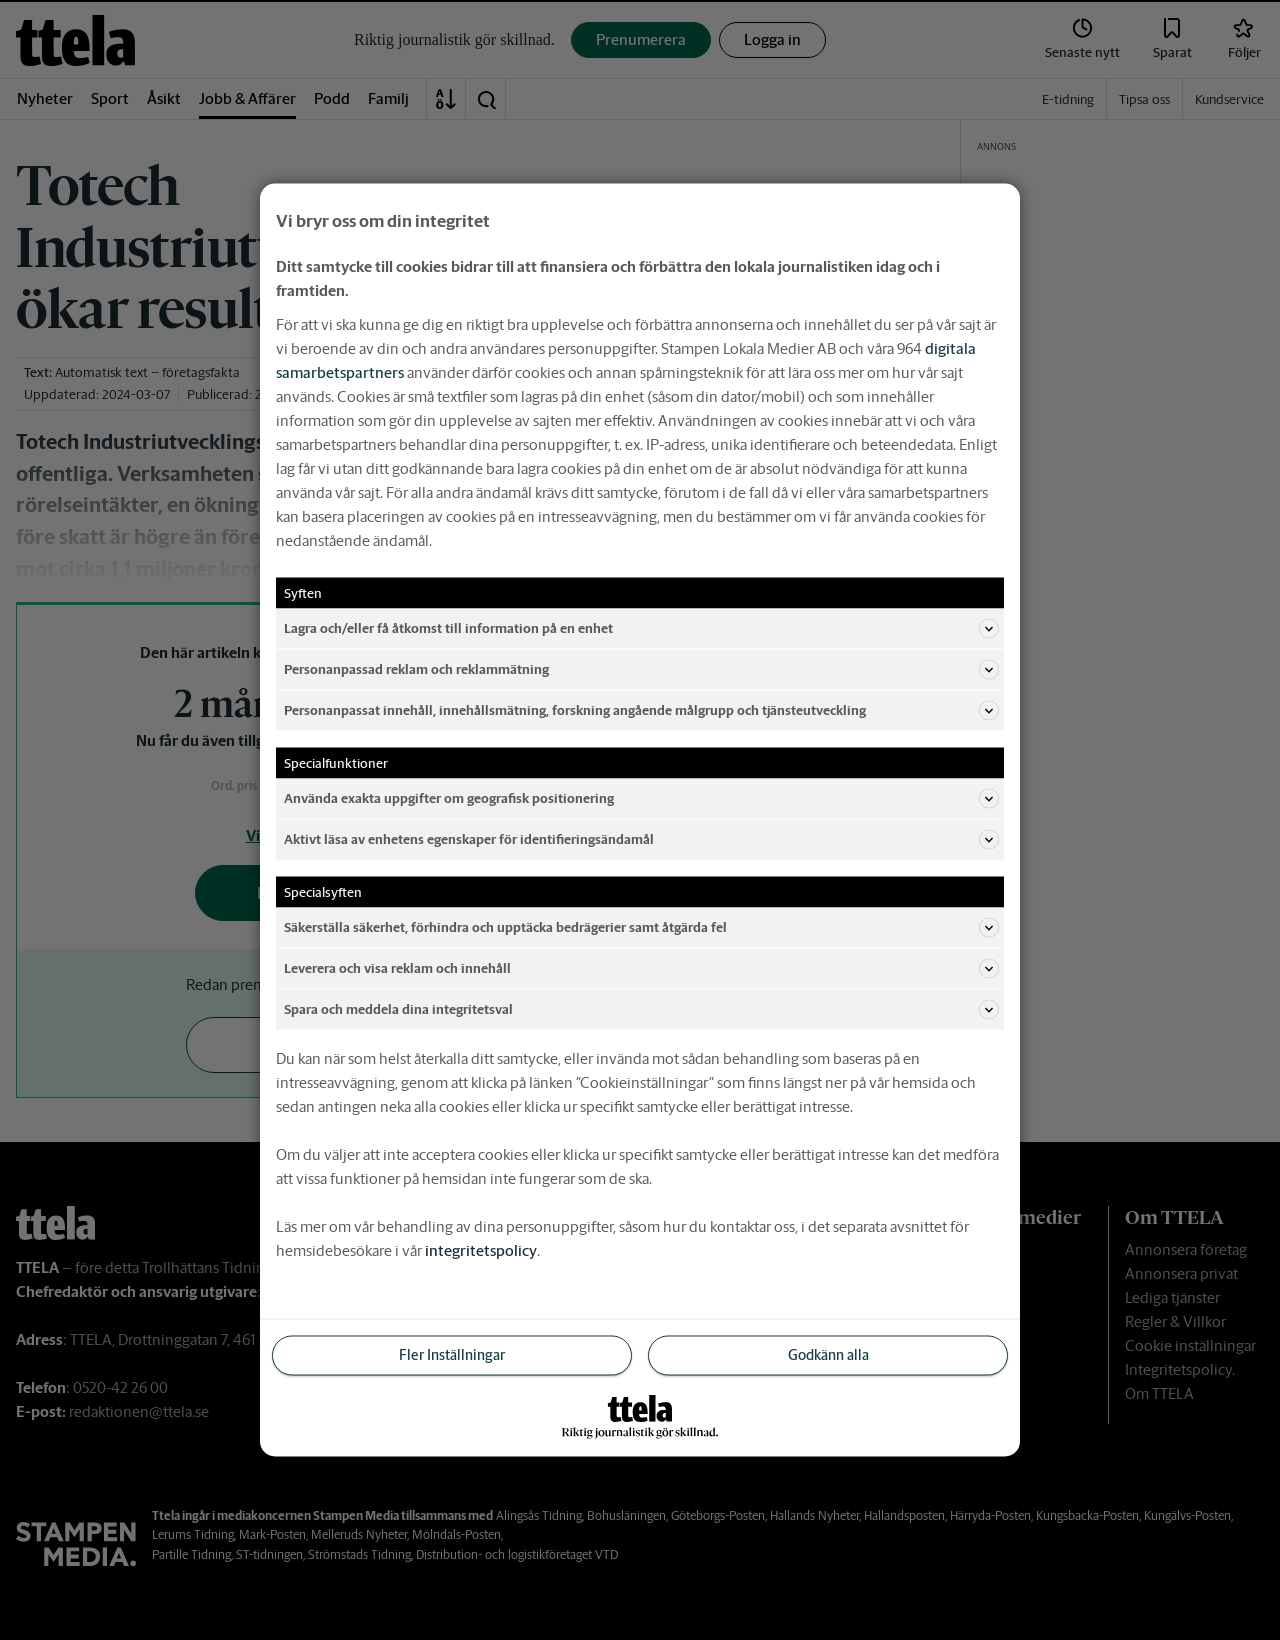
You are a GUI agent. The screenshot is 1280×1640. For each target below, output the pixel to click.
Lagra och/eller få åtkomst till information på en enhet (641, 629)
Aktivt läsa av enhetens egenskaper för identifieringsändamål (641, 840)
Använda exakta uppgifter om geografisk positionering (641, 799)
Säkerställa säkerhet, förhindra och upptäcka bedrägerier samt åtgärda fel (641, 928)
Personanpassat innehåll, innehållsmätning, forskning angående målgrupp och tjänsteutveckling (641, 711)
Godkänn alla (828, 1355)
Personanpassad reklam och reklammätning (641, 670)
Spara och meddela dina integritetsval (641, 1010)
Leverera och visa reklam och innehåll (641, 969)
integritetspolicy (481, 1250)
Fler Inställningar (452, 1355)
